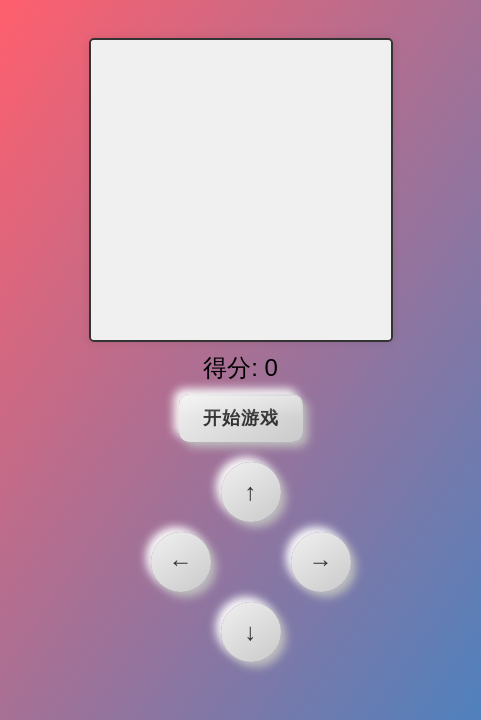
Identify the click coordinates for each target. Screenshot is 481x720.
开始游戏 (241, 418)
